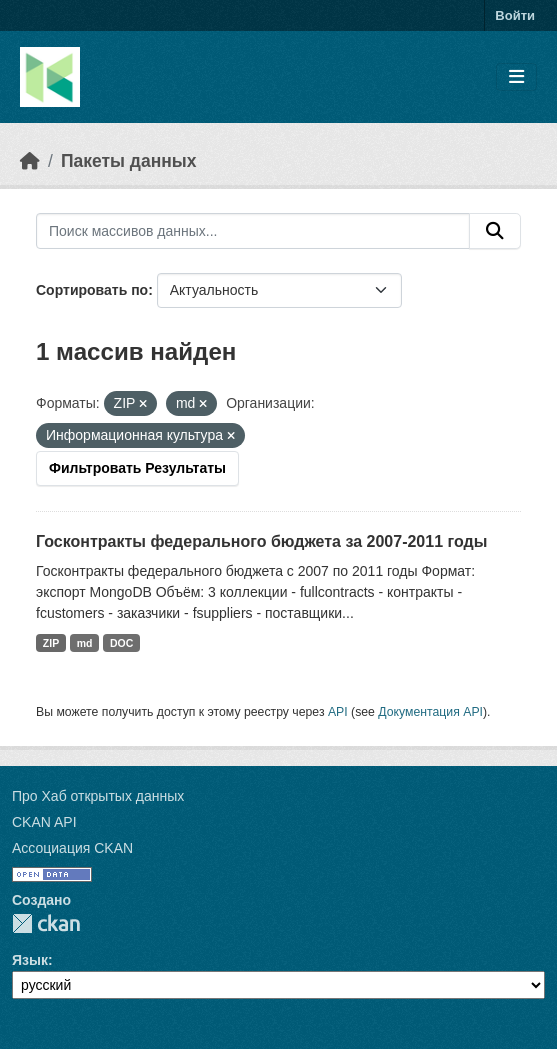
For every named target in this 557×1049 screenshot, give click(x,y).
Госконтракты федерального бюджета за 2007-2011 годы (261, 541)
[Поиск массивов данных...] (253, 231)
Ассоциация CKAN (72, 848)
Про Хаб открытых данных (98, 796)
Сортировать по (92, 290)
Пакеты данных (129, 161)
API (338, 712)
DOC (121, 643)
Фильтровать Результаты (137, 468)
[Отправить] (495, 231)
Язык (30, 960)
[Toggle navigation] (516, 77)
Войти (515, 15)
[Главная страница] (30, 161)
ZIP (51, 643)
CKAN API (44, 822)
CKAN (46, 923)
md (85, 643)
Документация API (430, 712)
